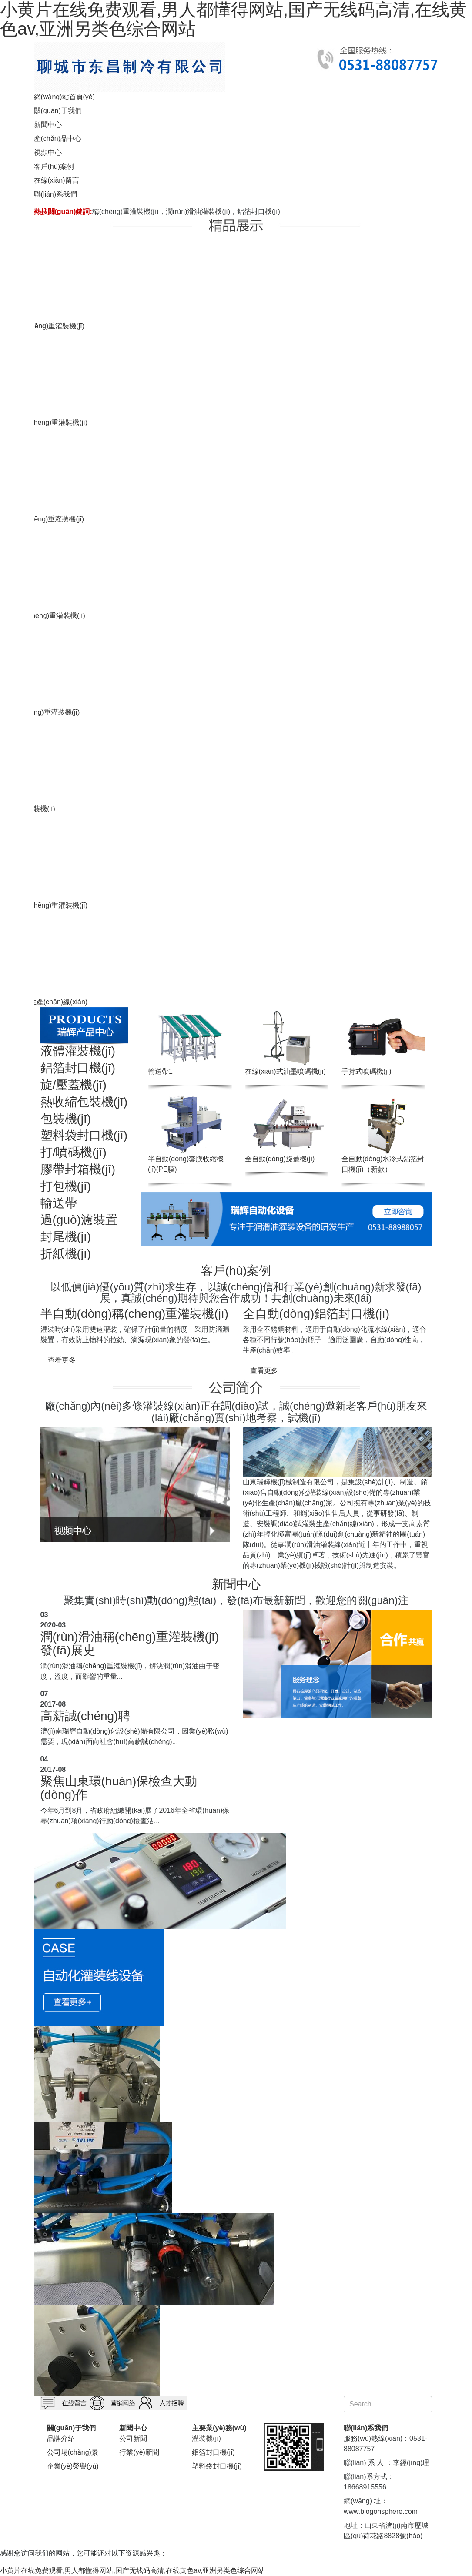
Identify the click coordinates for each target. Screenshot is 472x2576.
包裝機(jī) (65, 1119)
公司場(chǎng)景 (72, 2452)
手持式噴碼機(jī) (366, 1071)
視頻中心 (48, 152)
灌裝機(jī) (206, 2438)
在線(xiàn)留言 (56, 180)
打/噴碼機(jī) (73, 1152)
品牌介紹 (61, 2438)
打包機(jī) (65, 1186)
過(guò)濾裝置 (78, 1219)
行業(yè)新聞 (139, 2452)
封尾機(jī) (65, 1236)
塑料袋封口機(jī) (84, 1135)
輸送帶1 (160, 1071)
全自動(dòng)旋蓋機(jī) (280, 1159)
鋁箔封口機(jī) (78, 1068)
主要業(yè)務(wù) (219, 2428)
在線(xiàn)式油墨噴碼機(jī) (285, 1071)
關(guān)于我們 (58, 110)
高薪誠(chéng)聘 (85, 1716)
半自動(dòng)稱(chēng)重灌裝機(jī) (134, 1313)
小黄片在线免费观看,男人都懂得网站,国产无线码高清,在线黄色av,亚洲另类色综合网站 (132, 2570)
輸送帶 (58, 1203)
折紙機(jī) (65, 1253)
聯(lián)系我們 (55, 194)
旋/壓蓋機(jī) (73, 1085)
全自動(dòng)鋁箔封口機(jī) (316, 1313)
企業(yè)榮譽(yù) (73, 2466)
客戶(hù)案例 (54, 166)
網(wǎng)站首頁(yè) (64, 96)
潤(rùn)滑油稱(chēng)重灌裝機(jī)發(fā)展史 (129, 1643)
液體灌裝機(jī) (78, 1051)
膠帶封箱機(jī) (78, 1169)
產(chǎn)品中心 (57, 138)
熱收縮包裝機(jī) (84, 1102)
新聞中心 (48, 124)
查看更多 (62, 1360)
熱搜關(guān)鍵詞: (63, 211)
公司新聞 (133, 2438)
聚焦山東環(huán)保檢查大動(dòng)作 (119, 1787)
